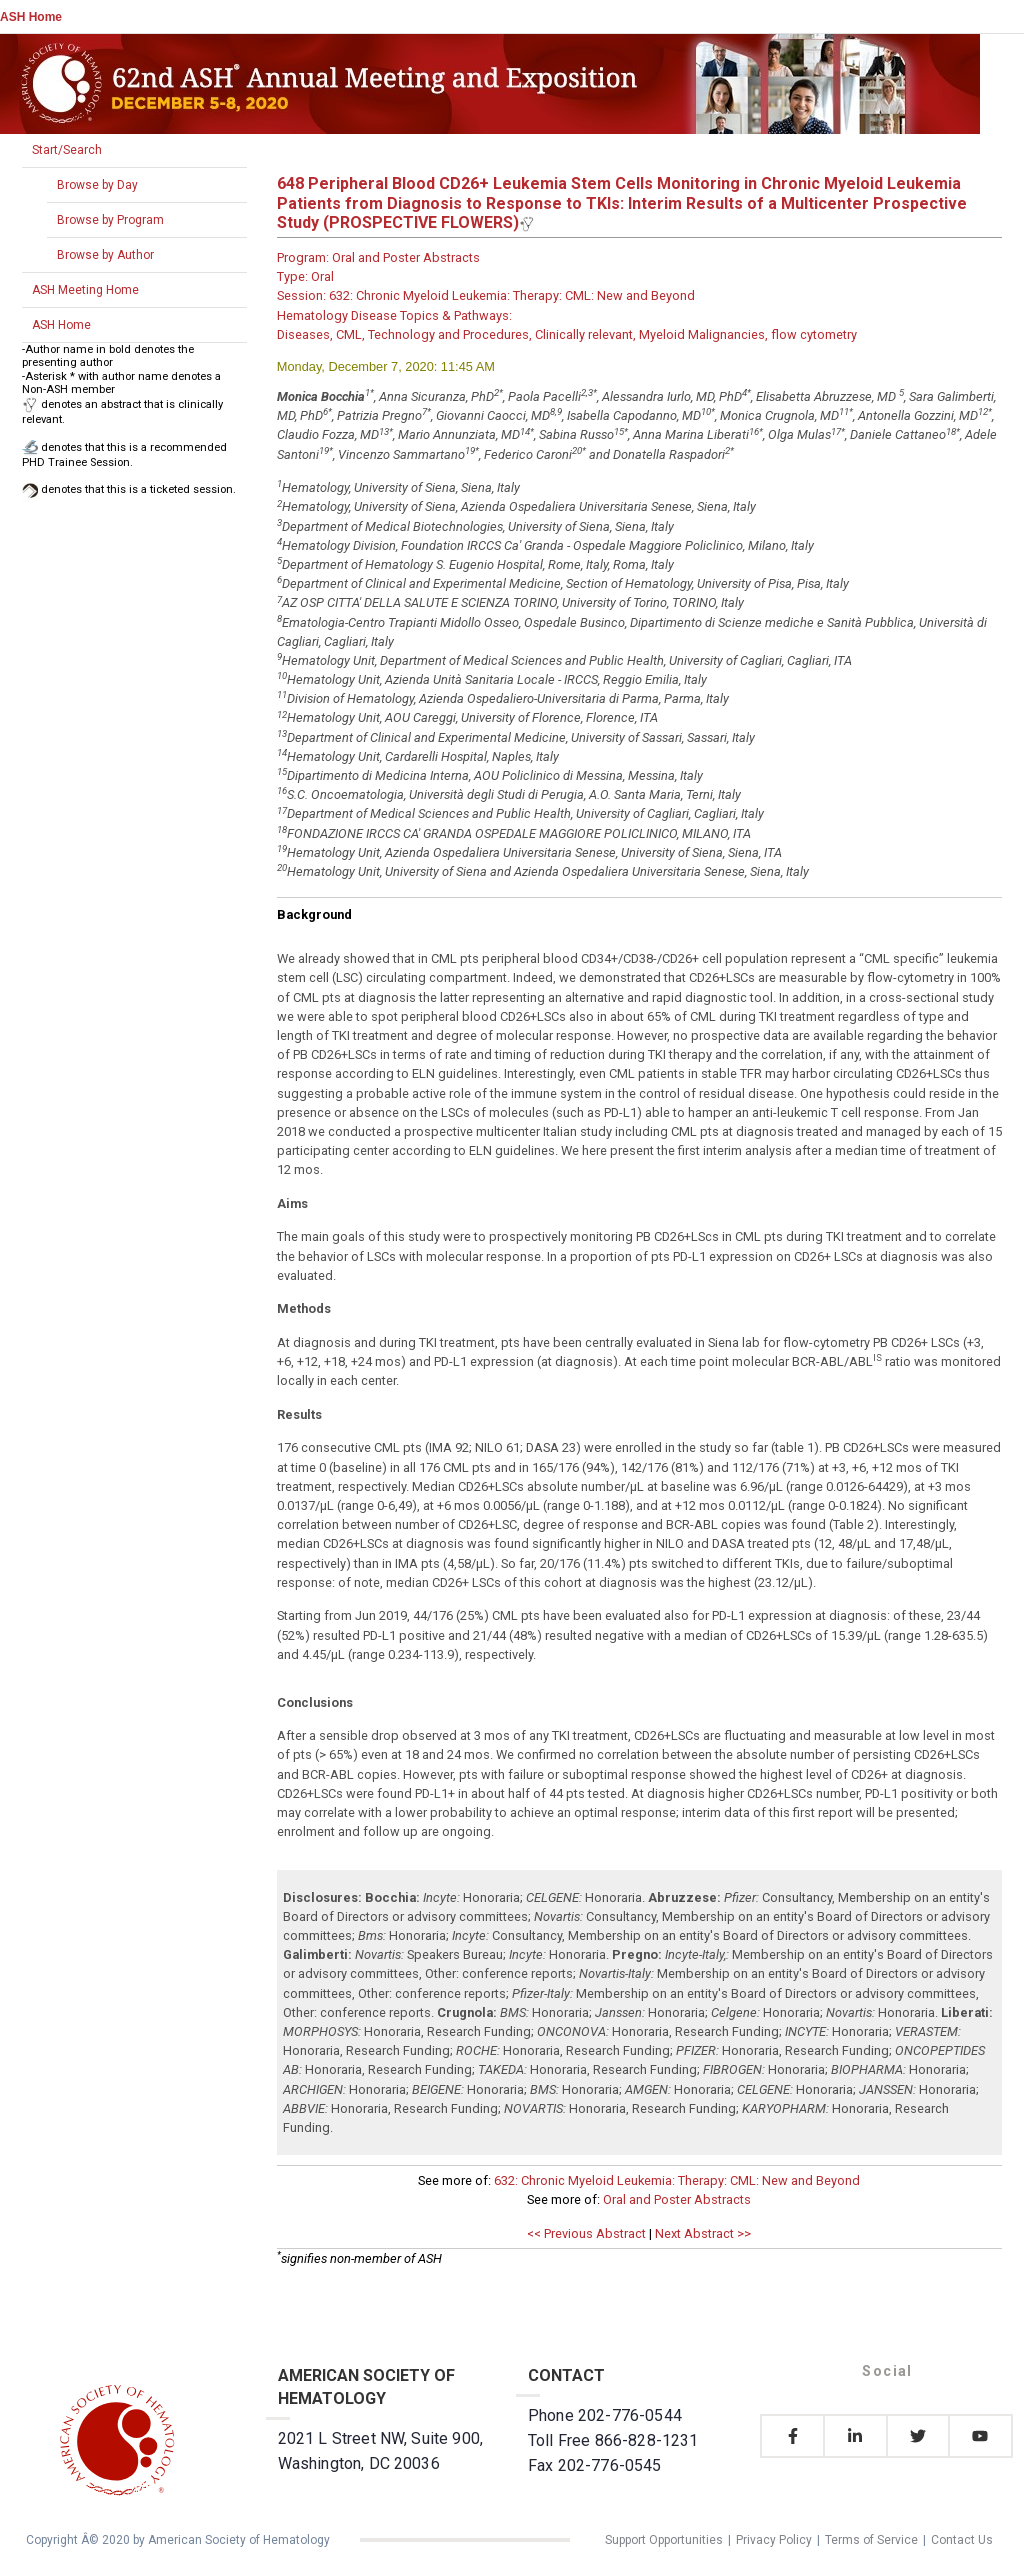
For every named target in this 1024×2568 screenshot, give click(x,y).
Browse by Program (110, 220)
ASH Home (31, 17)
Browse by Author (105, 255)
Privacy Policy (774, 2540)
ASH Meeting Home (85, 290)
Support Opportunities (664, 2540)
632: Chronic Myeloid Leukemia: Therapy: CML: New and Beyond (677, 2180)
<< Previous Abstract (586, 2233)
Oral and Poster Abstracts (677, 2199)
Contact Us (962, 2540)
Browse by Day (97, 185)
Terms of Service (871, 2540)
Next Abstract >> (703, 2233)
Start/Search (67, 150)
